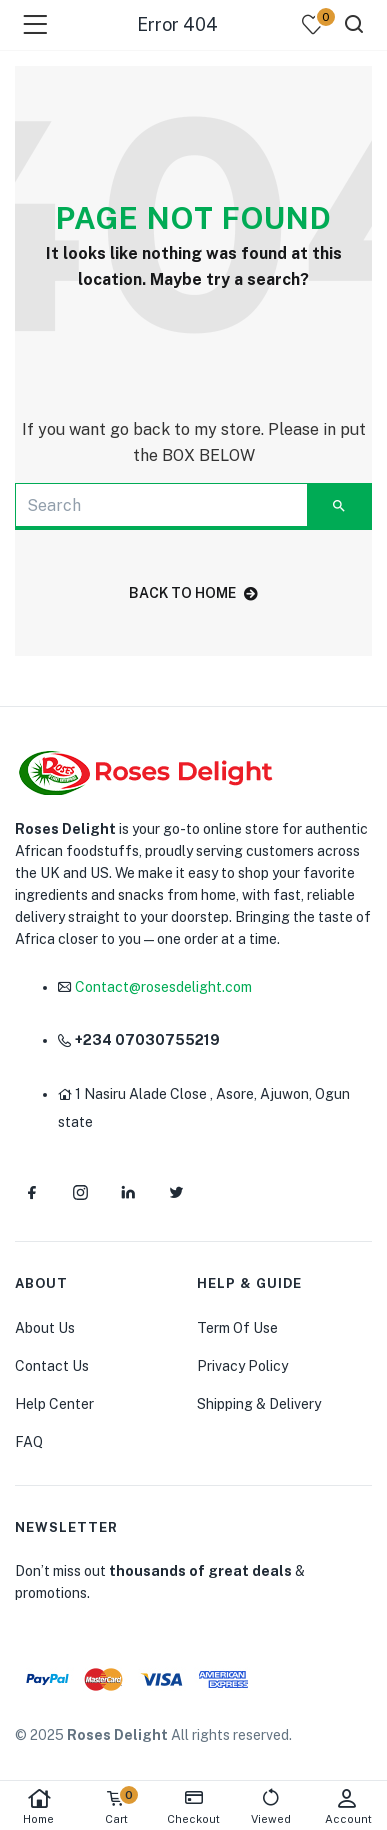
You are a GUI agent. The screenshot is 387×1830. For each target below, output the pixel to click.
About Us (45, 1328)
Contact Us (52, 1366)
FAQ (29, 1442)
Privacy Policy (242, 1366)
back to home (193, 593)
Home (38, 1806)
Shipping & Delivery (259, 1404)
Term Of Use (237, 1328)
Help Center (54, 1404)
